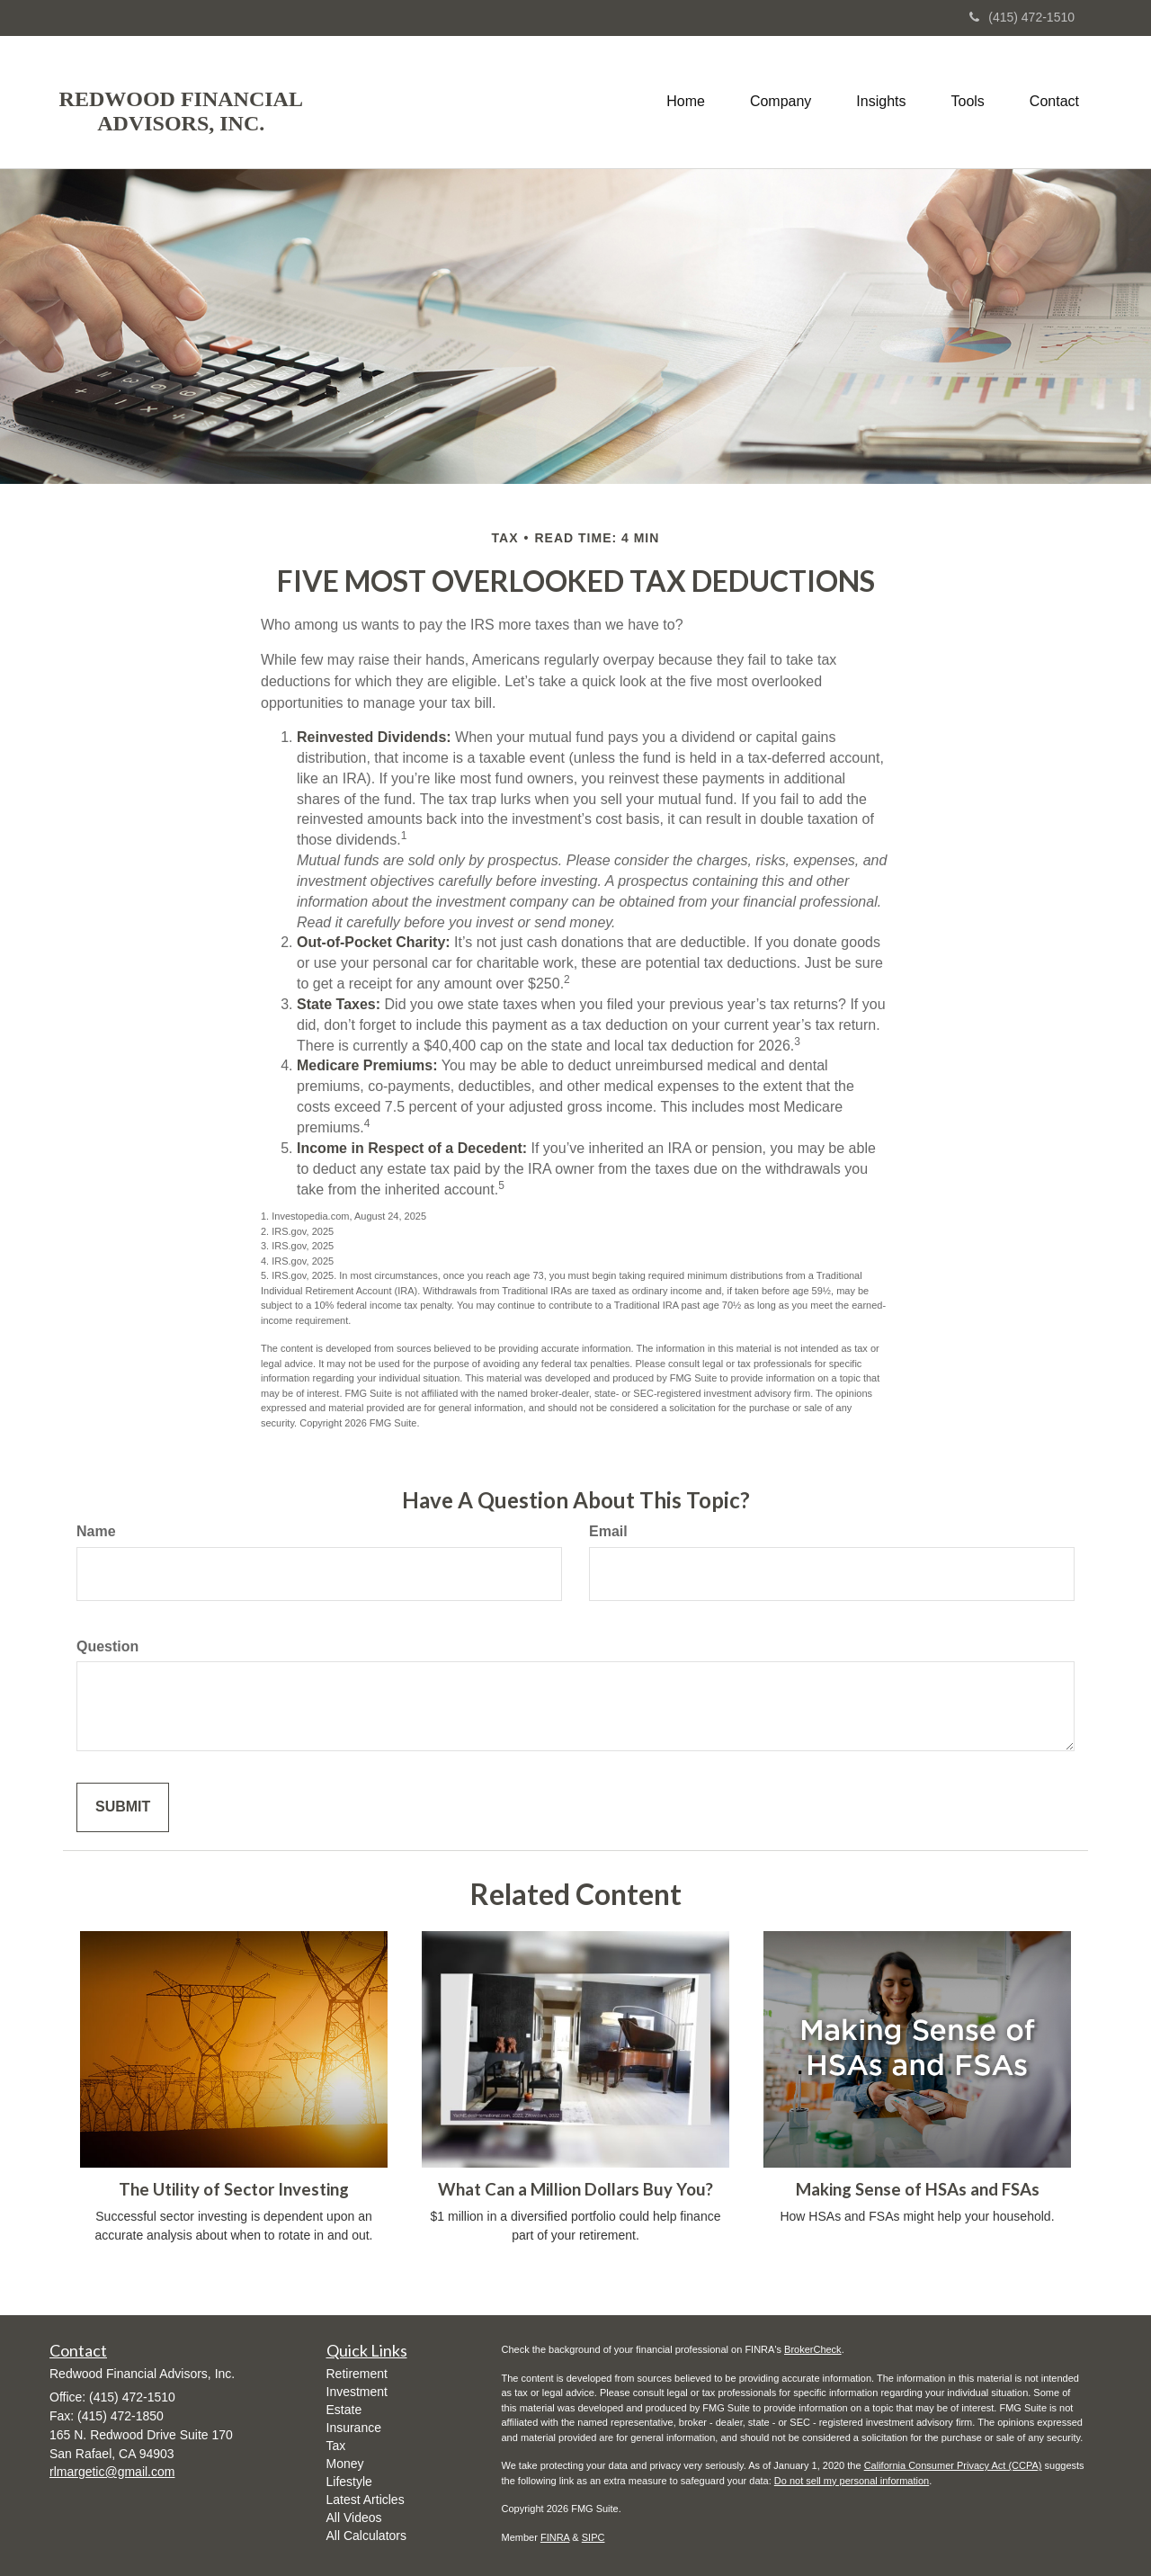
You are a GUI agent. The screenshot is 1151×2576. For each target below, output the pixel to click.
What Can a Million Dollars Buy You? (575, 2189)
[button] (780, 101)
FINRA (554, 2537)
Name (96, 1531)
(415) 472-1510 (1022, 17)
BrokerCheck (813, 2349)
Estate (344, 2409)
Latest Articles (365, 2499)
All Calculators (366, 2535)
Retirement (357, 2373)
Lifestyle (349, 2481)
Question (107, 1646)
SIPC (593, 2537)
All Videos (354, 2517)
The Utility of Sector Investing (234, 2189)
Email (608, 1531)
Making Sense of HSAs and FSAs (917, 2189)
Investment (357, 2391)
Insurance (353, 2427)
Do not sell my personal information (851, 2480)
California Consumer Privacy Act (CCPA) (953, 2465)
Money (345, 2463)
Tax (336, 2445)
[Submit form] (122, 1807)
